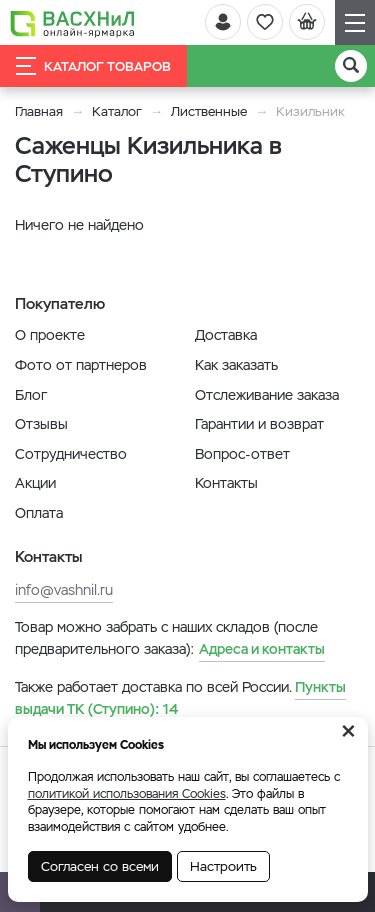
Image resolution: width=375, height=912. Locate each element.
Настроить (223, 866)
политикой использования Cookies (127, 794)
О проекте (50, 335)
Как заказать (236, 365)
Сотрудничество (71, 454)
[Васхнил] (72, 23)
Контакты (226, 483)
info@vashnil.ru (64, 590)
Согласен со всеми (100, 866)
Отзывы (41, 424)
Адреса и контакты (262, 649)
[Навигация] (355, 22)
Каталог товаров (93, 66)
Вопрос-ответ (242, 454)
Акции (35, 483)
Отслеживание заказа (267, 395)
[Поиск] (351, 66)
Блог (31, 395)
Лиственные (209, 111)
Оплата (39, 513)
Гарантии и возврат (259, 424)
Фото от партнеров (81, 365)
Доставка (226, 335)
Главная (39, 111)
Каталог (117, 111)
